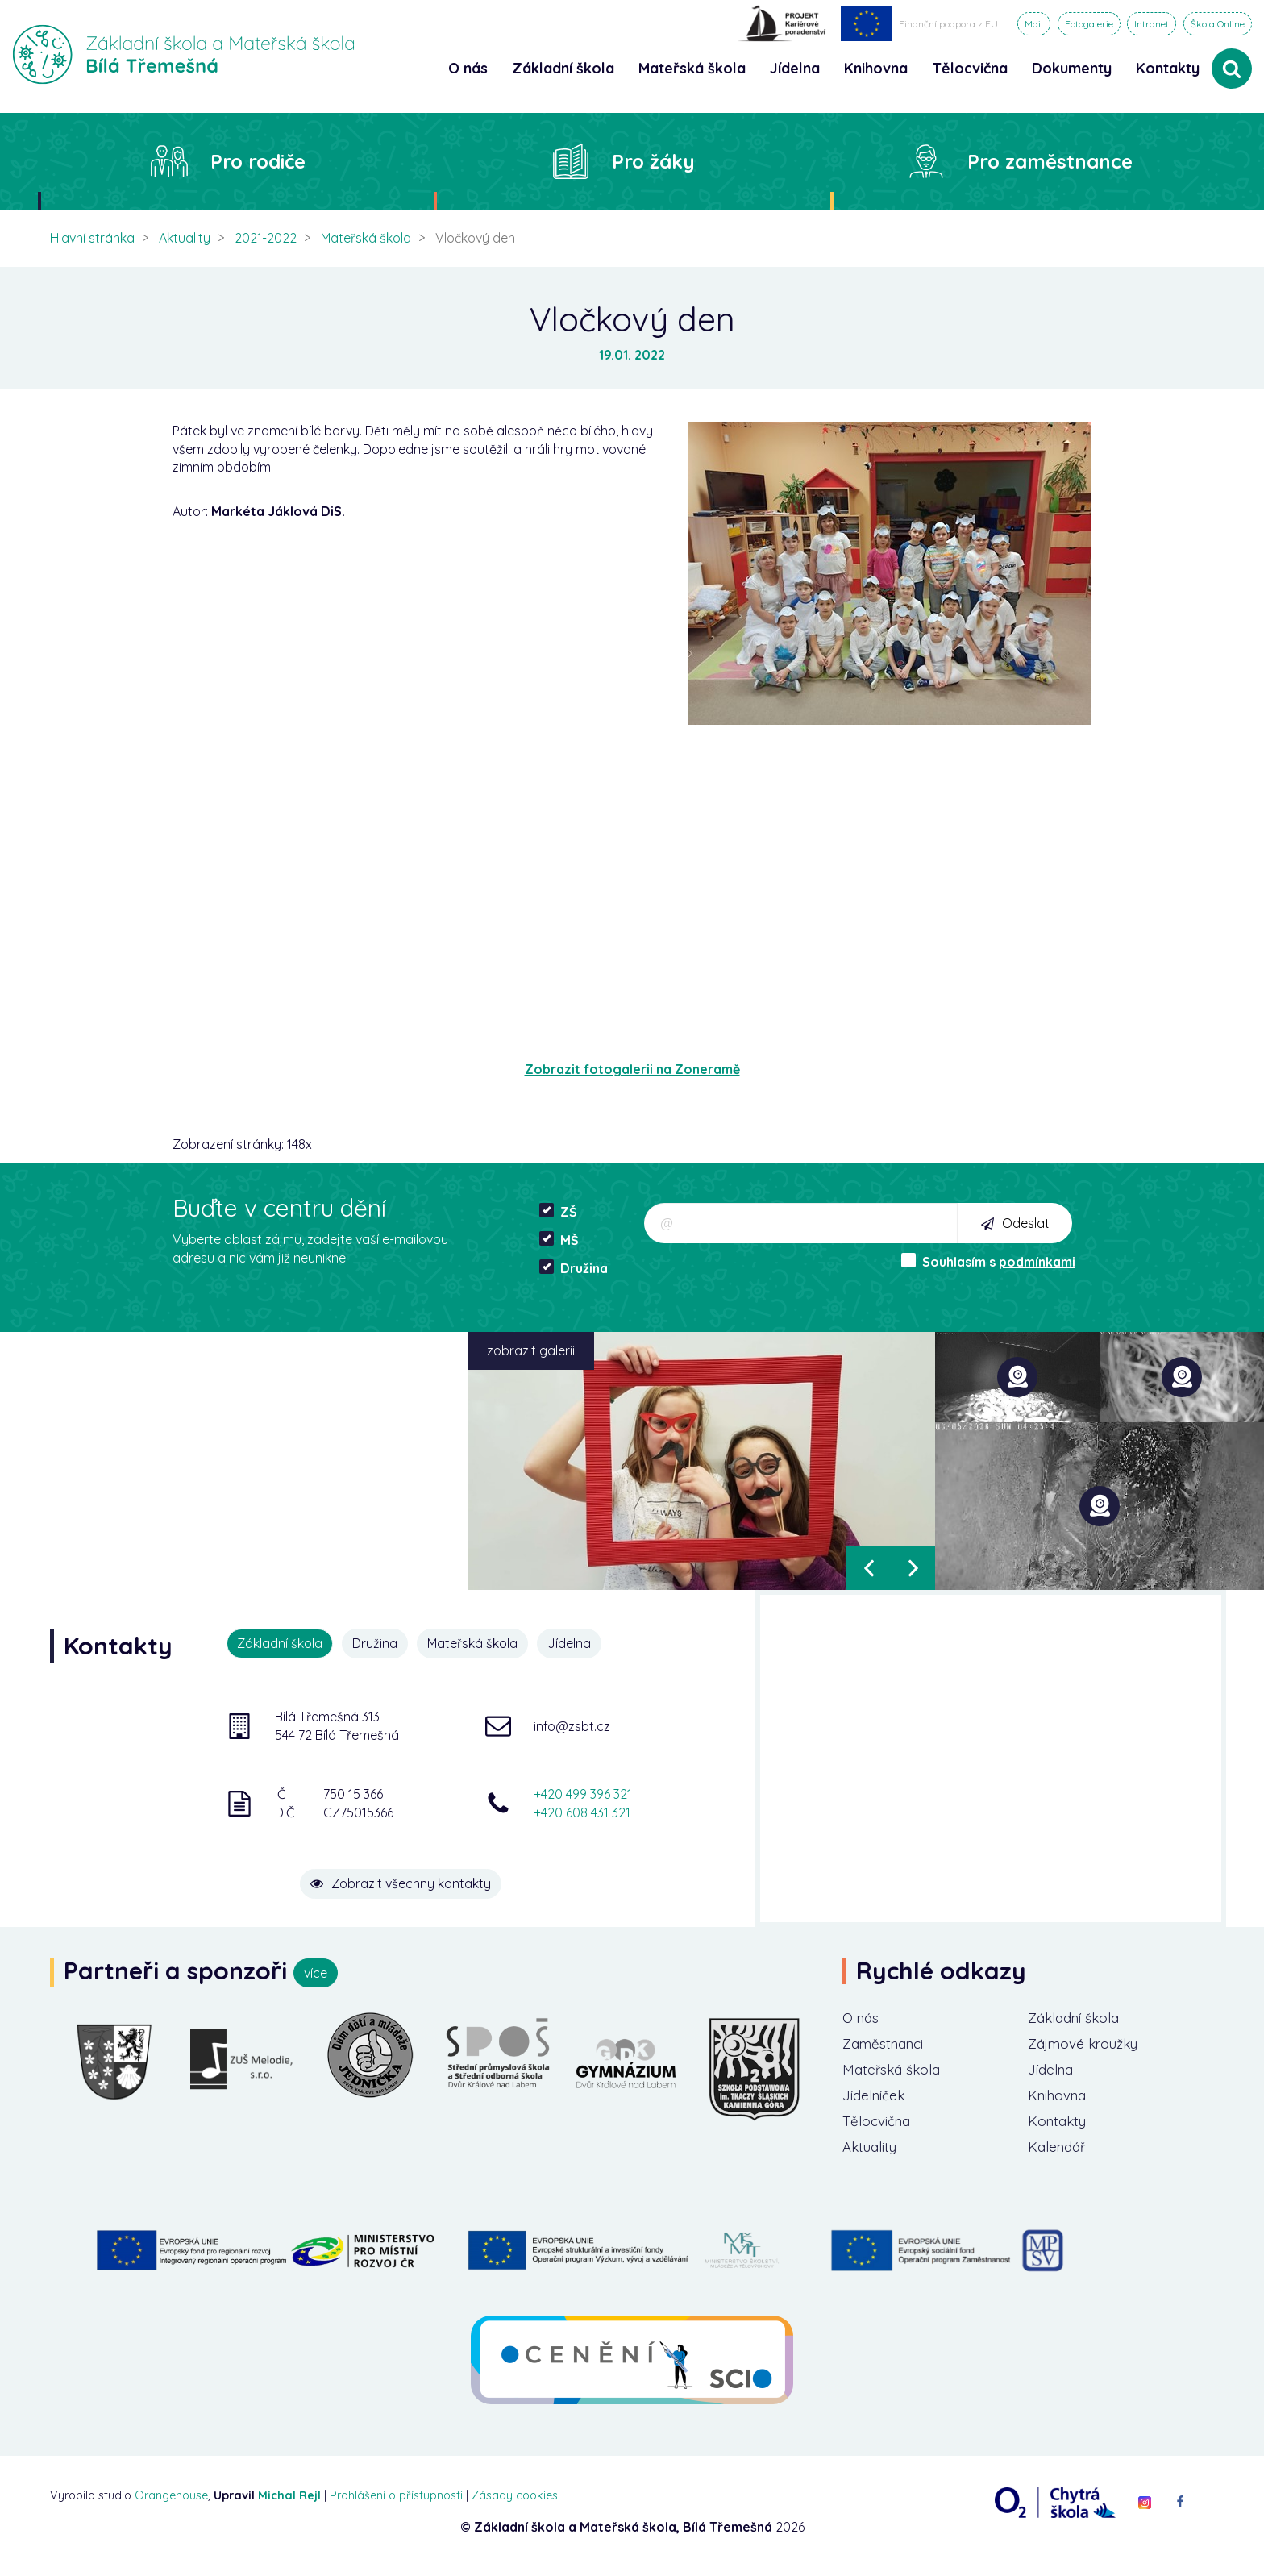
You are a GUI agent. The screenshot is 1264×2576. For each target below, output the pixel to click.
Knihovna (1059, 2100)
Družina (573, 1267)
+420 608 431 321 (582, 1811)
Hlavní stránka (92, 238)
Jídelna (576, 1643)
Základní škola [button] (563, 68)
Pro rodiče (258, 161)
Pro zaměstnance (1050, 161)
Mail (1034, 24)
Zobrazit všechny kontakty (430, 1875)
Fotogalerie (1089, 24)
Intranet (1151, 24)
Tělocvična (878, 2126)
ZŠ (558, 1211)
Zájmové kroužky (1087, 2045)
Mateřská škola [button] (692, 68)
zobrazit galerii (531, 1350)
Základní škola (1077, 2018)
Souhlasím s (988, 1261)
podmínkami (1037, 1262)
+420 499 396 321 (583, 1792)
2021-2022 (266, 238)
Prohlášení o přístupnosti (396, 2503)
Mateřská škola (366, 238)
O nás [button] (468, 68)
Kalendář (1059, 2154)
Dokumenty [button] (1072, 68)
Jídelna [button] (795, 68)
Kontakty (1168, 68)
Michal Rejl (289, 2503)
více (315, 1973)
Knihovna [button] (876, 68)
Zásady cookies (515, 2503)
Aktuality (184, 238)
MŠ (559, 1239)
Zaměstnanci (886, 2045)
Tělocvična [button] (970, 68)
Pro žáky (653, 161)
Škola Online (1218, 24)
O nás (862, 2018)
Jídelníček (876, 2100)
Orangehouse (171, 2503)
